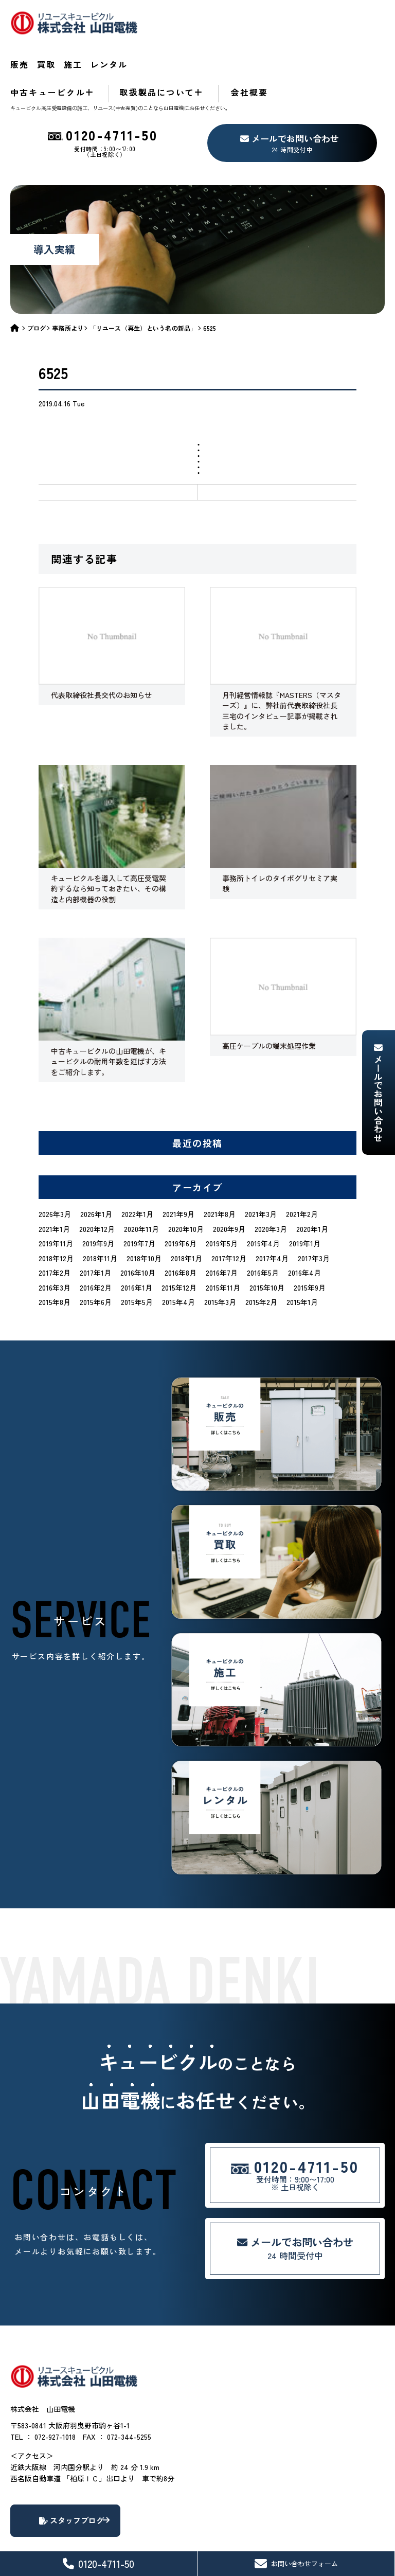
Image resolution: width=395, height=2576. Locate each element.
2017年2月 (54, 1219)
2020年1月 (312, 1175)
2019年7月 (139, 1190)
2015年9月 (310, 1234)
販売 (165, 18)
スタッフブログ (103, 2494)
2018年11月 (100, 1205)
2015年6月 (96, 1249)
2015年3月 (220, 1249)
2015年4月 (178, 1249)
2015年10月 (266, 1234)
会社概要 (367, 38)
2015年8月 (54, 1249)
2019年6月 (180, 1190)
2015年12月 (178, 1234)
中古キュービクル (190, 38)
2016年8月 (180, 1219)
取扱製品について (286, 38)
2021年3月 (261, 1161)
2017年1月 (95, 1219)
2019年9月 (98, 1190)
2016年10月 (137, 1219)
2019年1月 (304, 1190)
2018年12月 (56, 1205)
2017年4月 (272, 1205)
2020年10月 (186, 1175)
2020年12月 (97, 1175)
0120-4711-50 (98, 2563)
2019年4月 (263, 1190)
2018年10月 (144, 1205)
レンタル (287, 18)
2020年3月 (271, 1175)
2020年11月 (141, 1175)
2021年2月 (302, 1161)
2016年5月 (263, 1219)
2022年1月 (137, 1161)
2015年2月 (261, 1249)
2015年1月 (302, 1249)
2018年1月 (186, 1205)
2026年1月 (96, 1161)
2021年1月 (54, 1175)
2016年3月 (54, 1234)
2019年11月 (56, 1190)
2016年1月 (136, 1234)
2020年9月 (229, 1175)
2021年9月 (178, 1161)
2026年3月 (55, 1161)
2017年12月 (228, 1205)
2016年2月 (96, 1234)
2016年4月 (304, 1219)
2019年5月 (222, 1190)
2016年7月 (222, 1219)
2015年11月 (223, 1234)
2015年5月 (137, 1249)
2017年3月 (314, 1205)
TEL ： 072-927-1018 (43, 2408)
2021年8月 (220, 1161)
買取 (202, 18)
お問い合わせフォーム (296, 2563)
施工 (239, 18)
